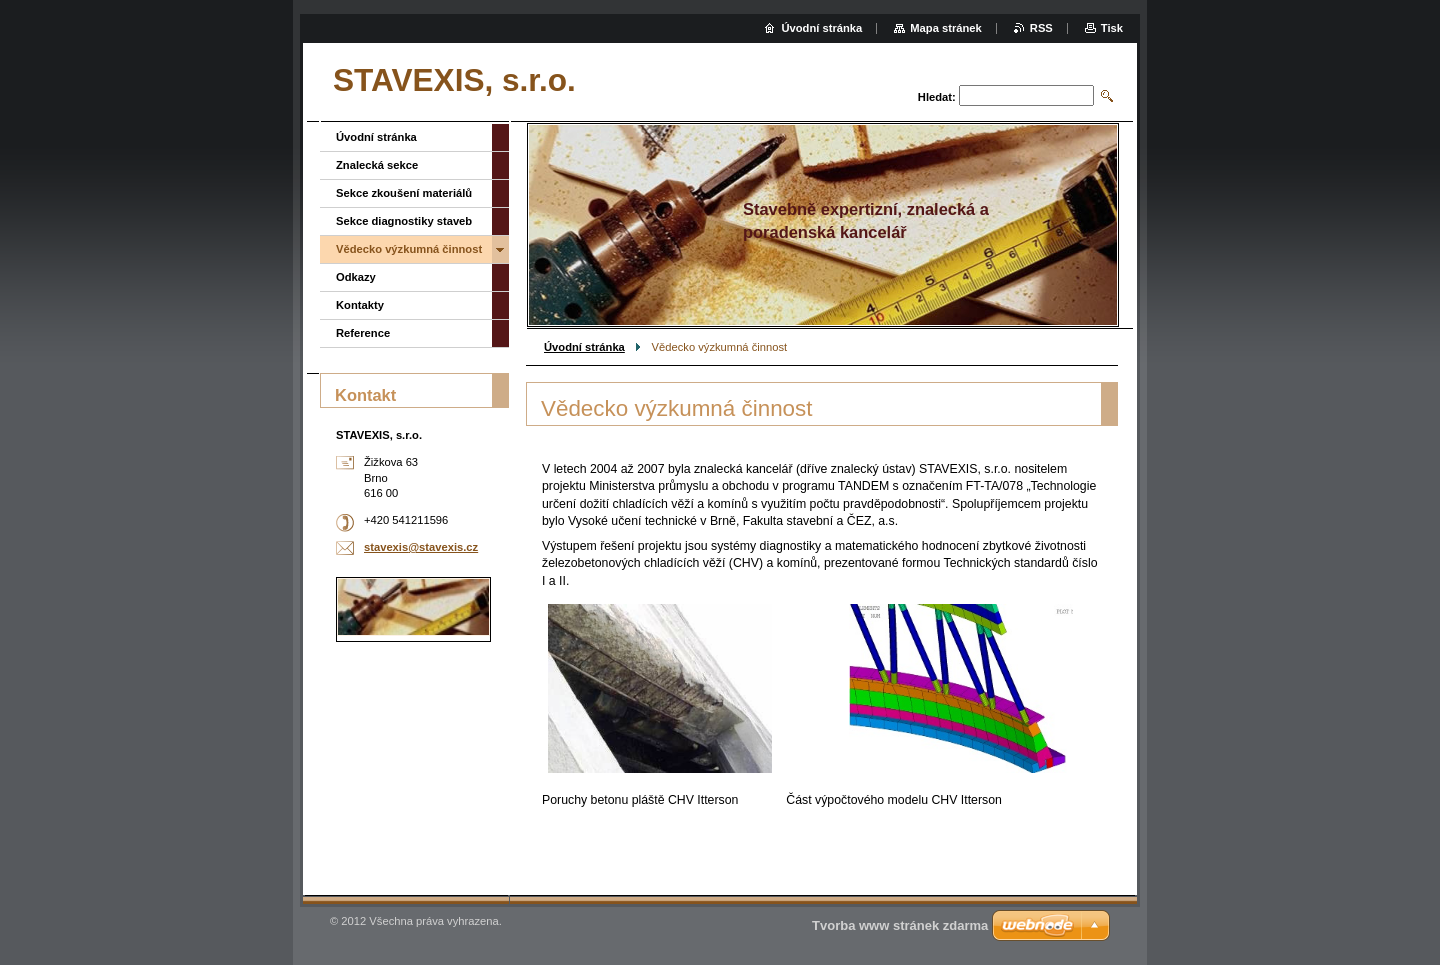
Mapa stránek (946, 28)
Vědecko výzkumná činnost (409, 249)
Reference (363, 333)
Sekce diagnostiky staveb (404, 221)
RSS (1041, 28)
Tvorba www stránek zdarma (900, 925)
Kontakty (360, 305)
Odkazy (356, 277)
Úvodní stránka (584, 347)
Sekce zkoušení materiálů (404, 193)
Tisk (1112, 28)
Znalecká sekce (377, 165)
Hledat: (937, 97)
